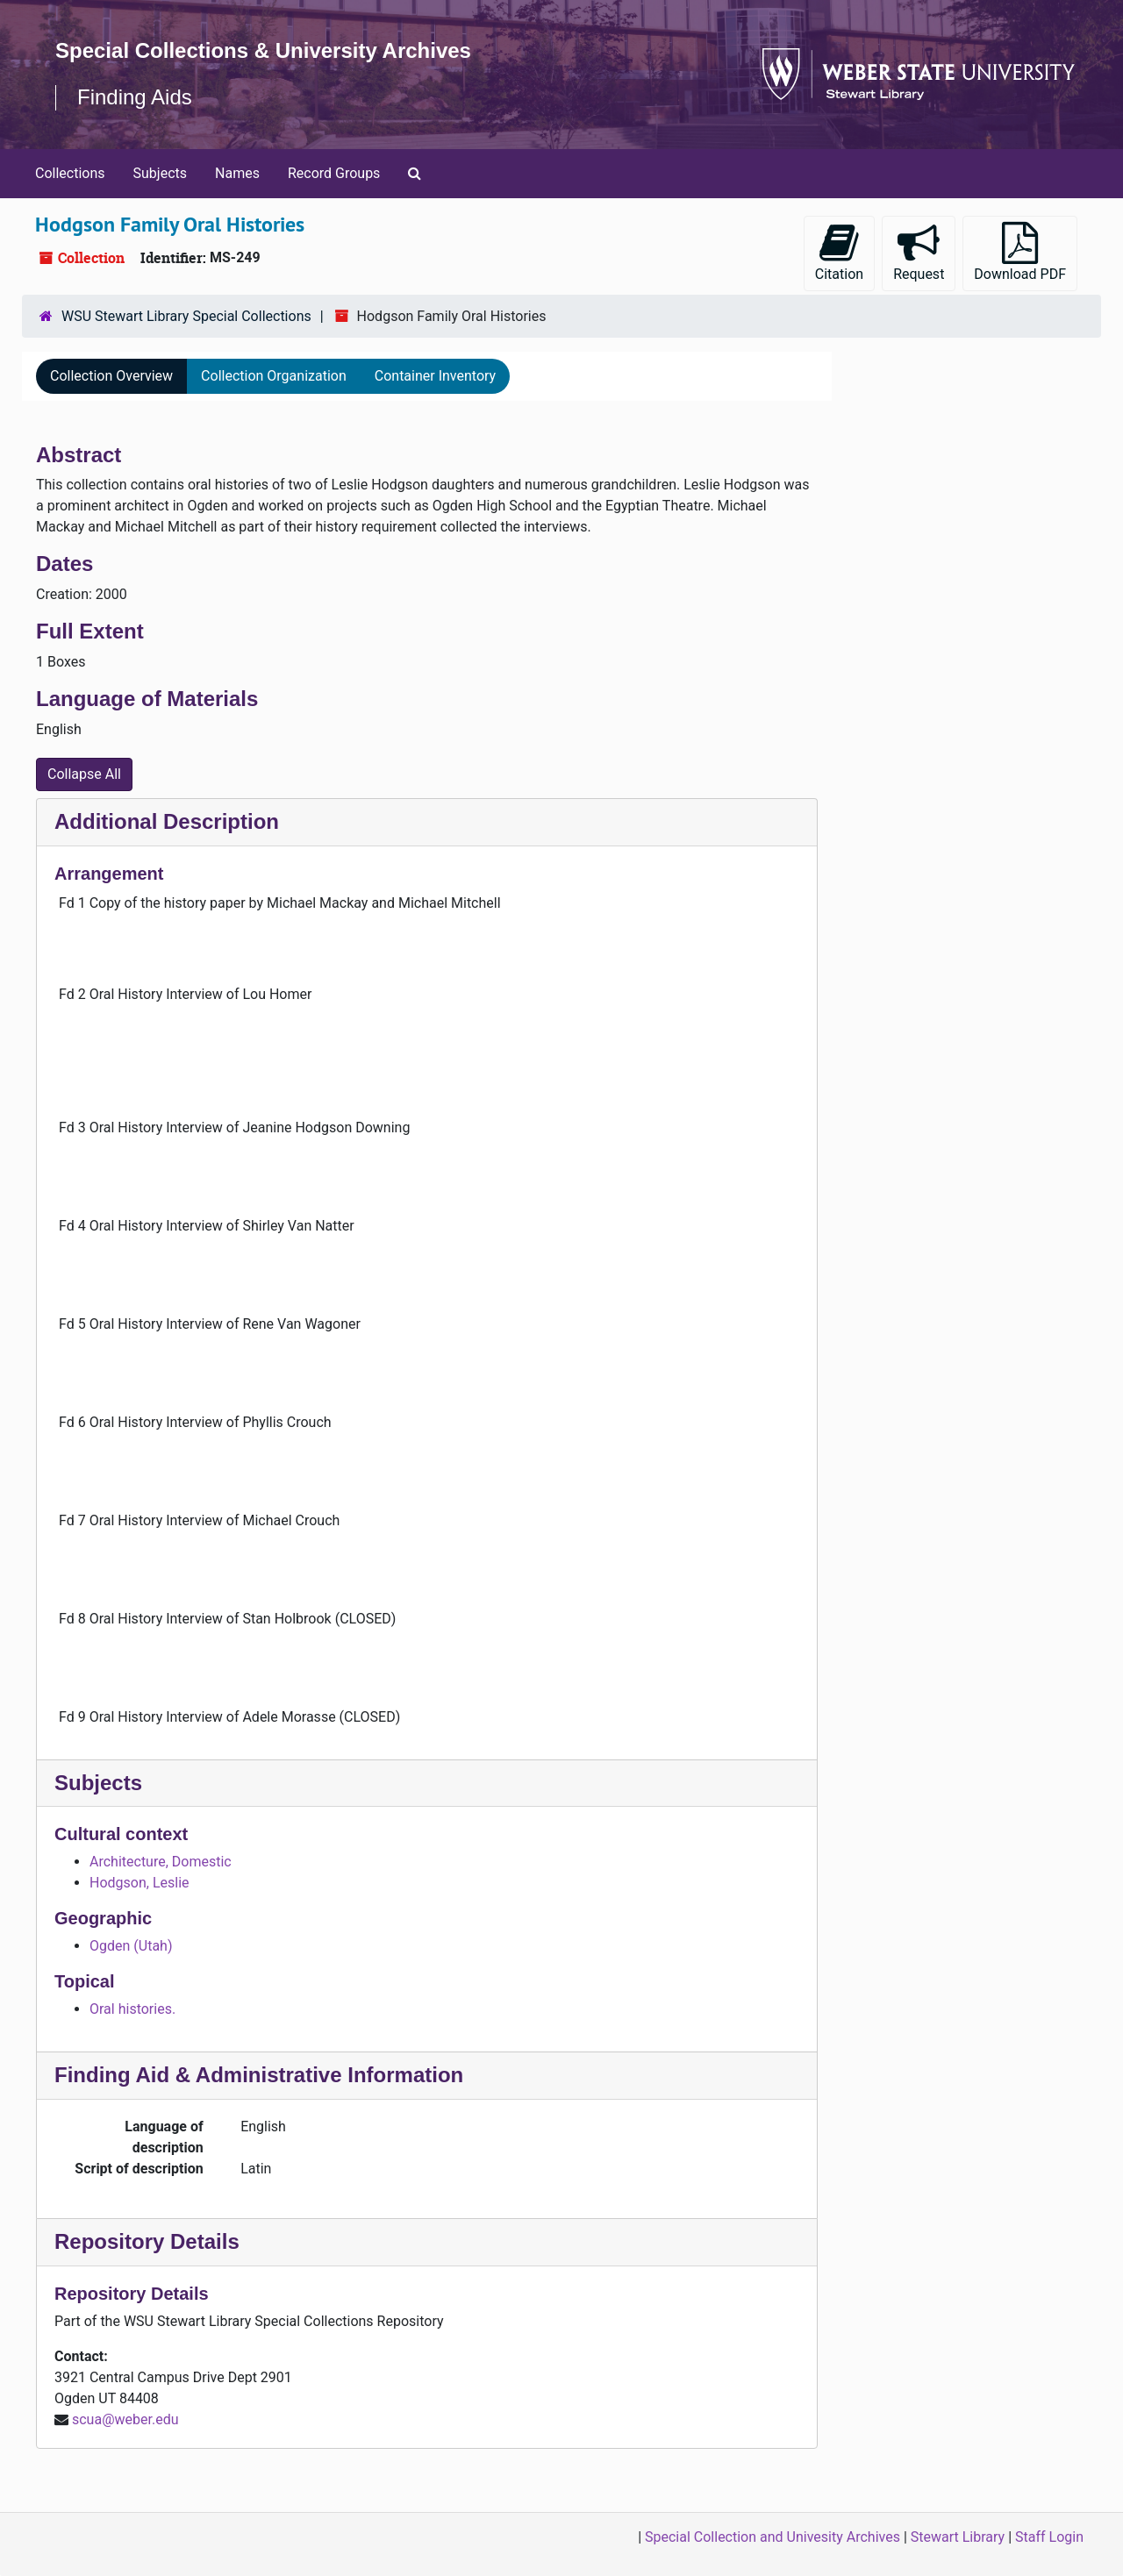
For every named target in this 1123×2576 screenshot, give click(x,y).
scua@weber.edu (125, 2419)
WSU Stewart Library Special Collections (186, 316)
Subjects (160, 173)
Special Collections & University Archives (263, 50)
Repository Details (147, 2241)
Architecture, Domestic (160, 1861)
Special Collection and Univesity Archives (772, 2537)
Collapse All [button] (84, 774)
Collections (70, 173)
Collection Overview (111, 375)
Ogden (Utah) (130, 1945)
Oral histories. (132, 2009)
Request (918, 252)
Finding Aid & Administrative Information (258, 2075)
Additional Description (166, 821)
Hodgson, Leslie (139, 1882)
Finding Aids (134, 97)
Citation (839, 252)
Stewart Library (958, 2537)
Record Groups (334, 173)
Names (237, 173)
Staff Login (1049, 2537)
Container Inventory (435, 375)
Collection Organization (274, 375)
